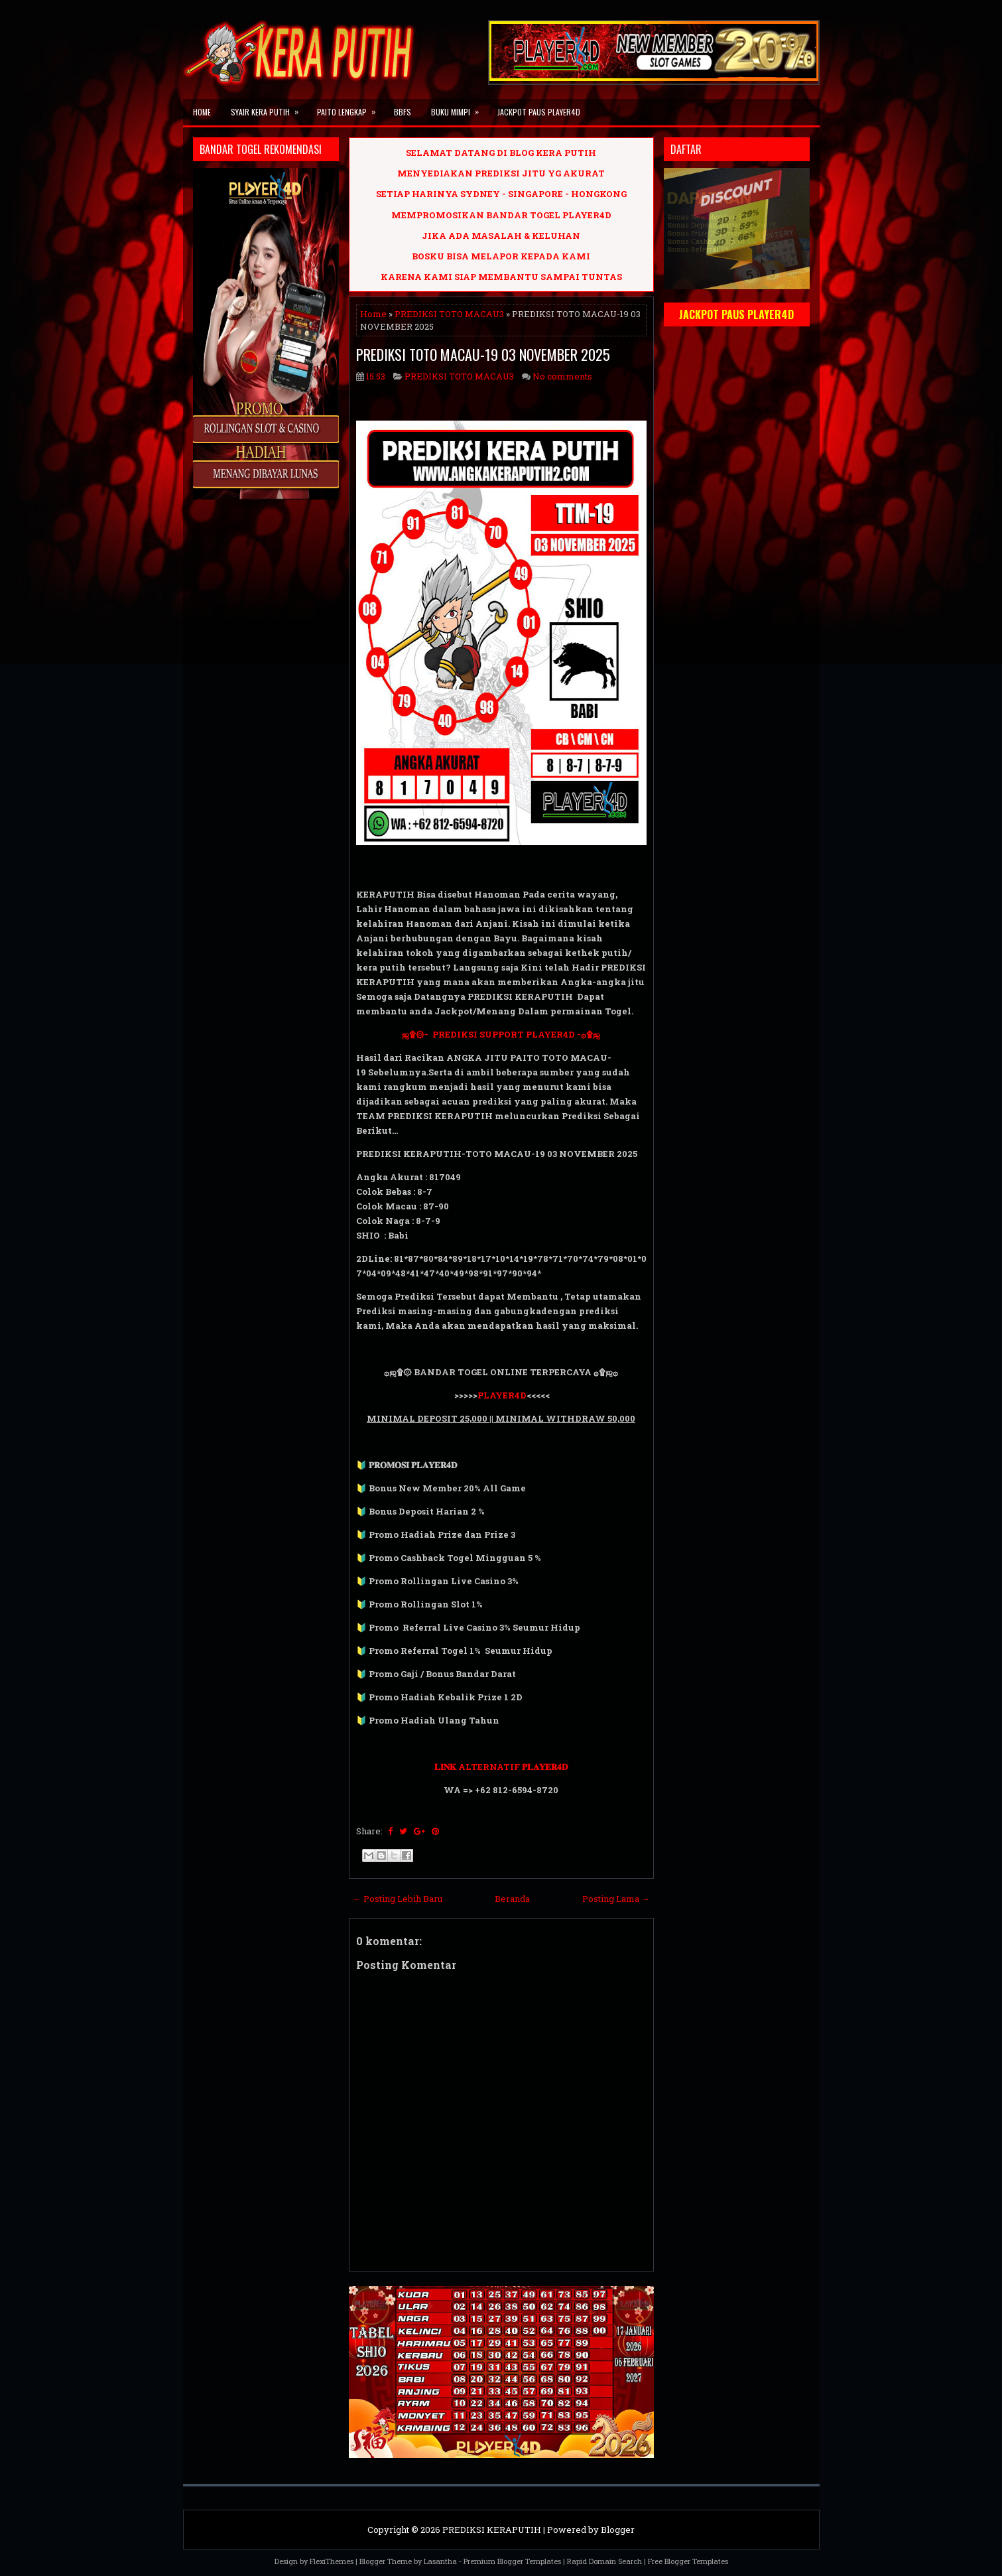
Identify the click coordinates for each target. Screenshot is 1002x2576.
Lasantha (440, 2561)
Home (202, 111)
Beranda (512, 1899)
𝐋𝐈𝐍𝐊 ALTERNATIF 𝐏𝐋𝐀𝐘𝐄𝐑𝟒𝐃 (501, 1767)
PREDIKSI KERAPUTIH (491, 2530)
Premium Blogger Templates (512, 2561)
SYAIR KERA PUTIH (269, 108)
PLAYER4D (502, 1395)
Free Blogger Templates (688, 2561)
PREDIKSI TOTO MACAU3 (449, 314)
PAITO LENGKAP (350, 108)
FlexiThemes (331, 2561)
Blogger (618, 2530)
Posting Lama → (616, 1899)
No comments (562, 376)
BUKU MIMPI (459, 108)
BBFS (402, 111)
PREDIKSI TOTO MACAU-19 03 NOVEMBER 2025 (483, 354)
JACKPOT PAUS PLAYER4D (538, 111)
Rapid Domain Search (604, 2561)
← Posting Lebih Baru (397, 1899)
